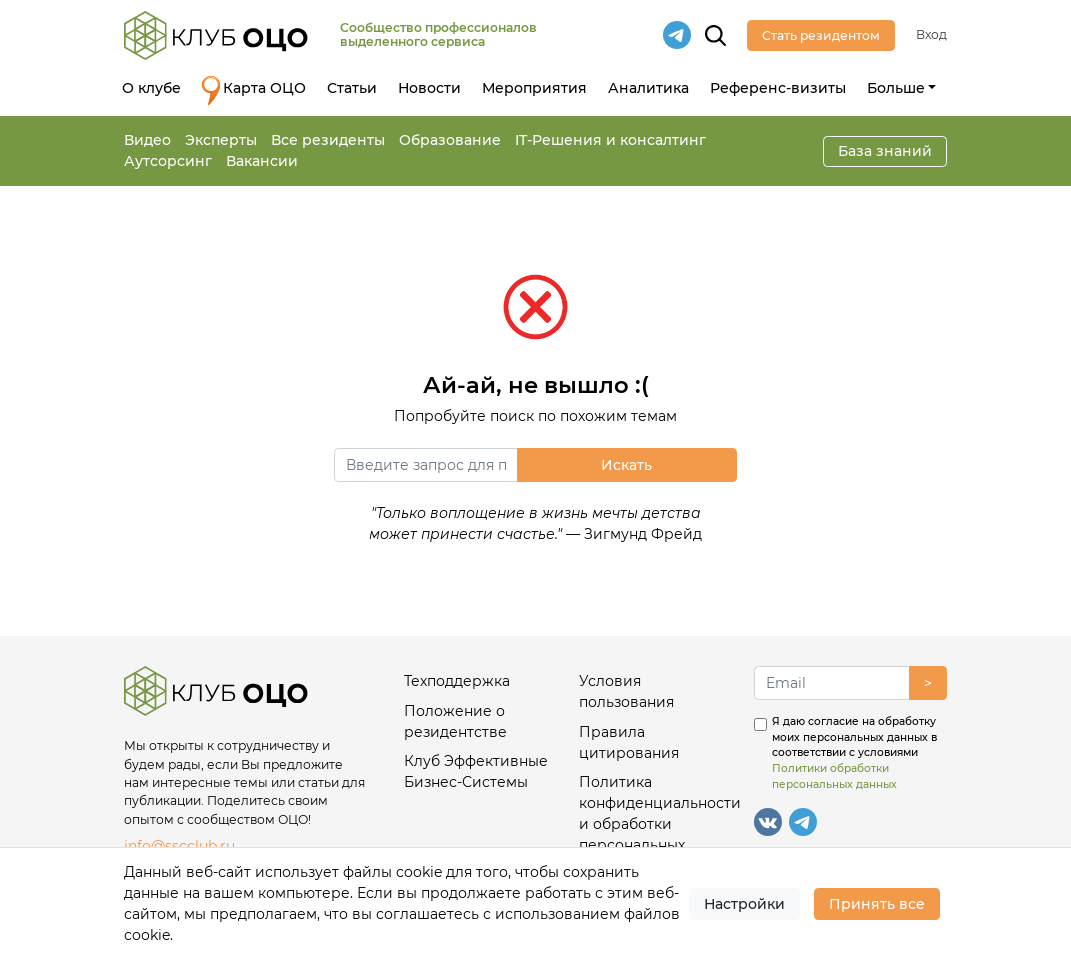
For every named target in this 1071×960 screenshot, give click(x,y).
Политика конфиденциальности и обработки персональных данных (658, 824)
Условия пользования (626, 691)
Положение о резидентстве (455, 721)
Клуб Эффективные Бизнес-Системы (476, 771)
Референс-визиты (778, 88)
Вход (931, 34)
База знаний (885, 151)
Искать (626, 465)
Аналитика (648, 88)
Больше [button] (896, 88)
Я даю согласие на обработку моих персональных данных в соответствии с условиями (854, 753)
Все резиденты (328, 140)
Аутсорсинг (168, 161)
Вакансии (262, 161)
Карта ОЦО (254, 90)
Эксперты (221, 140)
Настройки (744, 904)
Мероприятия (534, 88)
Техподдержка (457, 681)
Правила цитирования (629, 742)
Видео (147, 140)
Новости (429, 88)
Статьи (352, 88)
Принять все (877, 904)
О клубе (151, 88)
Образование (450, 140)
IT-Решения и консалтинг (610, 140)
